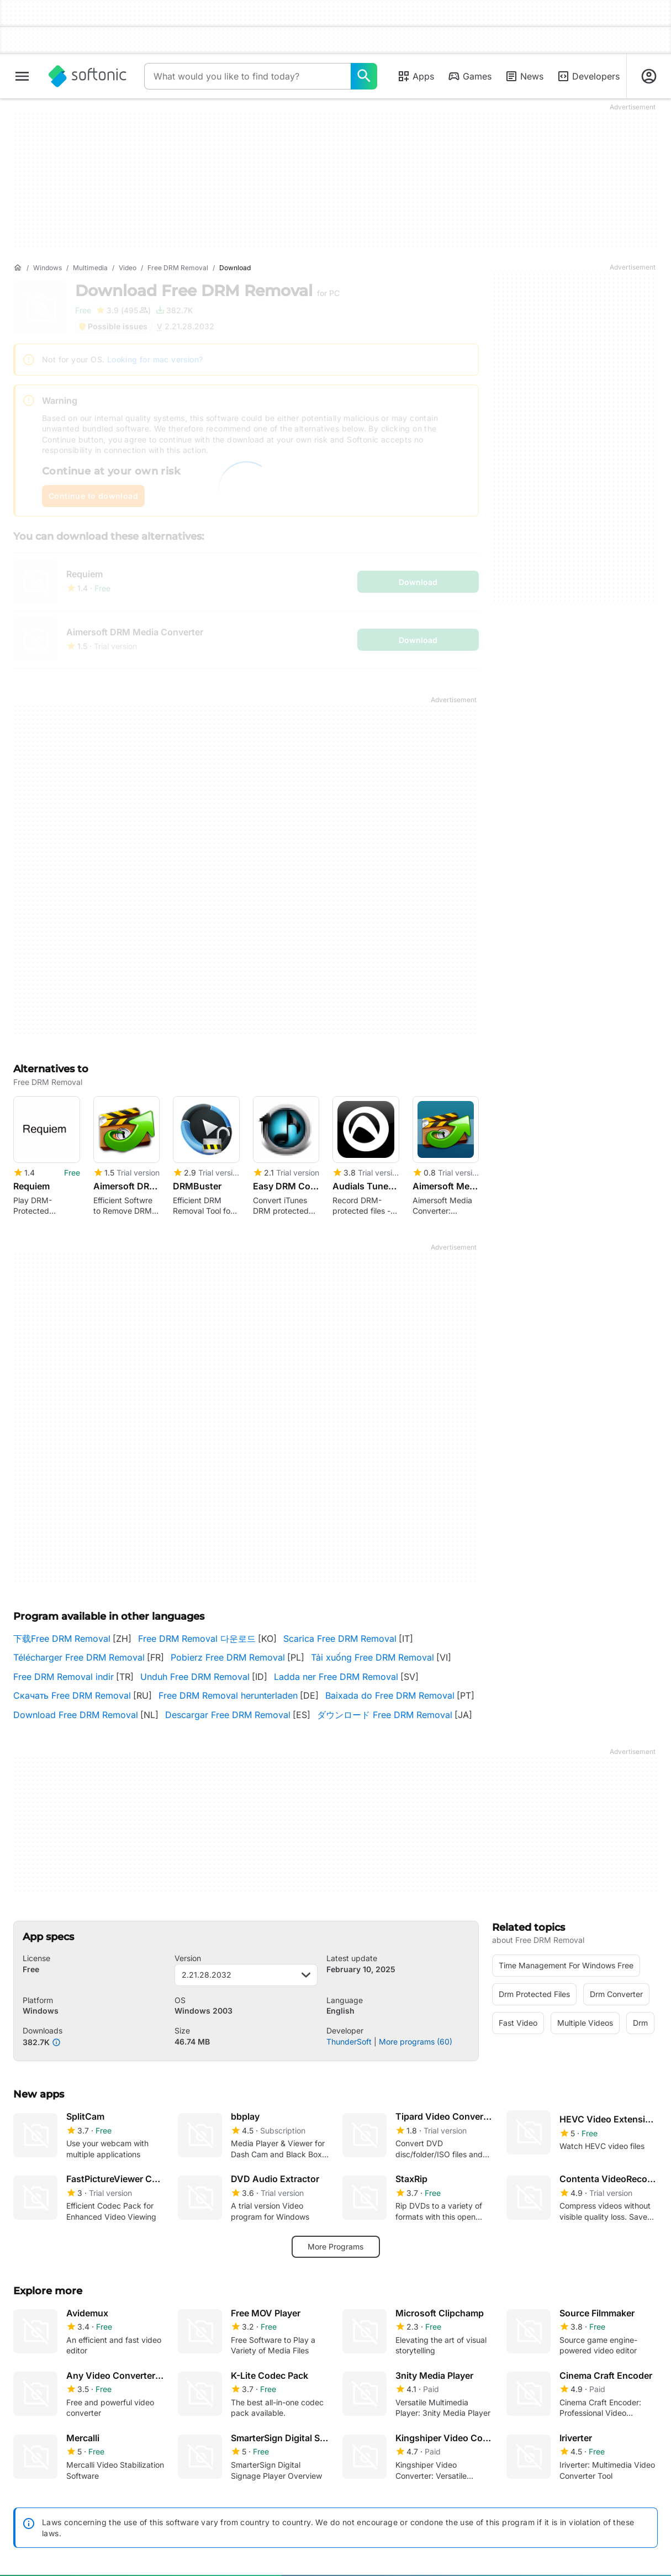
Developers (588, 76)
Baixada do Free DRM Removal (390, 1695)
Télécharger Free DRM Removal (79, 1657)
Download (207, 290)
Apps (415, 76)
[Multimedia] (90, 268)
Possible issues (112, 326)
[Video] (127, 268)
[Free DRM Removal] (177, 268)
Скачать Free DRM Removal (72, 1695)
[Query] (247, 76)
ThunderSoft (349, 2041)
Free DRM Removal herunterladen (228, 1695)
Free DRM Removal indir (63, 1676)
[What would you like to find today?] (364, 76)
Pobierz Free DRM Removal (228, 1657)
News (524, 76)
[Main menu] (22, 76)
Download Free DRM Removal (75, 1714)
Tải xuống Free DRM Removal (372, 1657)
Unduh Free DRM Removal (195, 1676)
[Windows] (47, 268)
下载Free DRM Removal (61, 1638)
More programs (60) (415, 2041)
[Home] (17, 268)
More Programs (335, 2246)
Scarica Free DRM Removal (340, 1638)
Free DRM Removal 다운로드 (197, 1638)
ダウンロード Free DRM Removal (384, 1714)
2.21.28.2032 (246, 1974)
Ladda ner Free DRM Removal (336, 1676)
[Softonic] (87, 76)
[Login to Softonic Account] (649, 76)
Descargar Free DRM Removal (227, 1714)
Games (469, 76)
